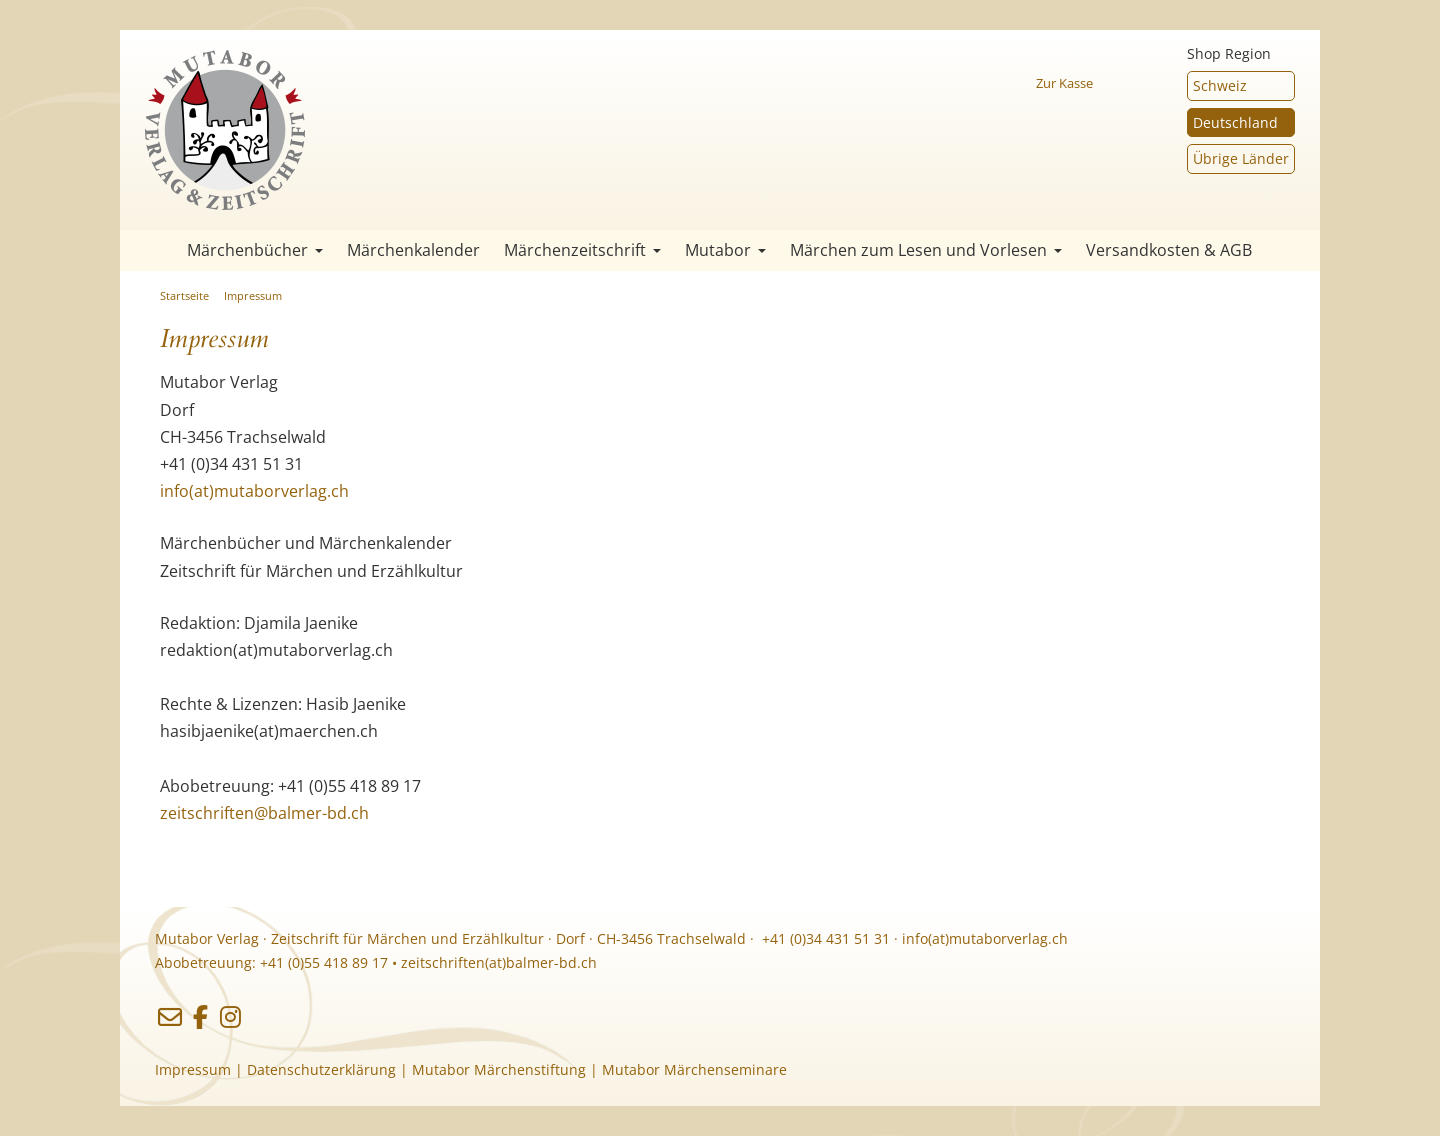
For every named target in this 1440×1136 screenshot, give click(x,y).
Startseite (150, 250)
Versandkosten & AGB (1169, 250)
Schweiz (1220, 85)
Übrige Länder (1241, 158)
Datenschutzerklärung (321, 1069)
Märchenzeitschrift (582, 250)
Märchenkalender (413, 250)
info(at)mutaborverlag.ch (254, 491)
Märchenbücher (255, 250)
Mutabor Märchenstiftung (499, 1069)
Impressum (253, 295)
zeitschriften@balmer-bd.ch (264, 813)
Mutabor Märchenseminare (694, 1069)
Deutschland (1235, 122)
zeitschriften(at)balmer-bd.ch (499, 962)
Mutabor (725, 250)
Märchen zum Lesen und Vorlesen (926, 250)
